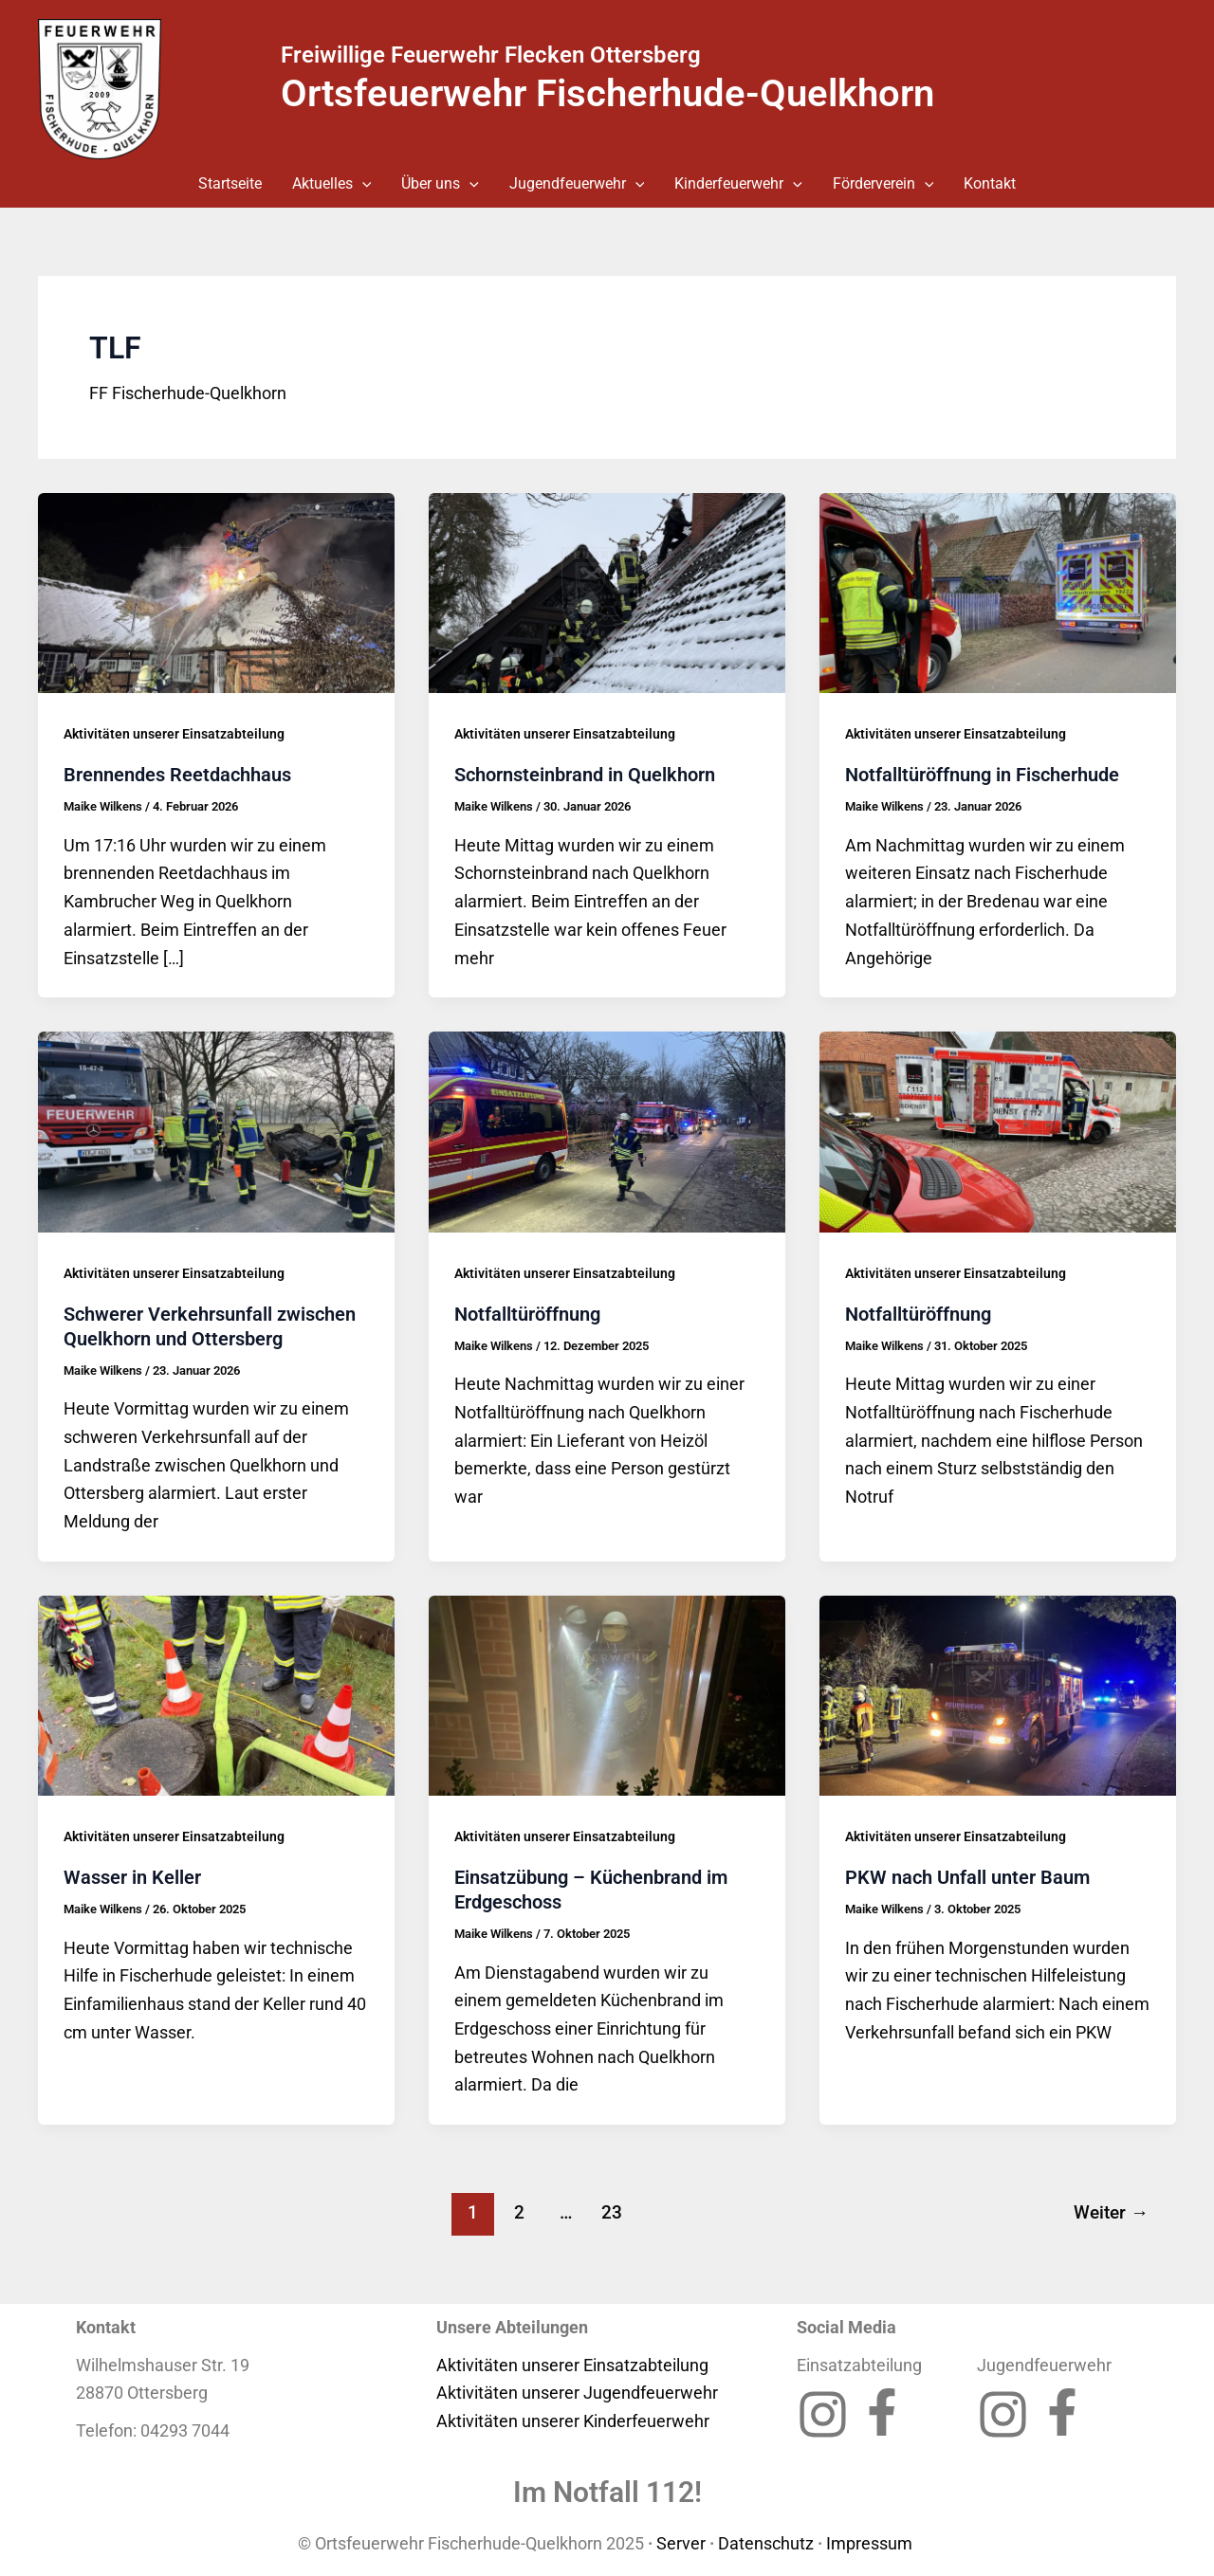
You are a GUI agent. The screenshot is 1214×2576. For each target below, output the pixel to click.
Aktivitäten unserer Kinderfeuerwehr (572, 2421)
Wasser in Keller (132, 1877)
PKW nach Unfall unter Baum (967, 1877)
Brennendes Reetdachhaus (177, 774)
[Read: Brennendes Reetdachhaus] (216, 591)
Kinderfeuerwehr (738, 184)
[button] (362, 184)
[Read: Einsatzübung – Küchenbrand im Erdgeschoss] (607, 1694)
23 (611, 2212)
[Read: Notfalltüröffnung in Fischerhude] (997, 591)
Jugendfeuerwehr (577, 184)
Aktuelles (332, 184)
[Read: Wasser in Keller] (216, 1694)
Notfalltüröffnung (527, 1314)
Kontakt (990, 183)
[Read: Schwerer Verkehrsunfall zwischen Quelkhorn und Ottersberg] (216, 1131)
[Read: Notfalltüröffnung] (607, 1131)
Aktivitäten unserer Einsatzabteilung (174, 733)
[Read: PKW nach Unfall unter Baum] (997, 1694)
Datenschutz (766, 2543)
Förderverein (883, 184)
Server (681, 2543)
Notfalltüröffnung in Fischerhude (982, 774)
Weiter (1111, 2212)
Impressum (871, 2543)
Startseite (230, 183)
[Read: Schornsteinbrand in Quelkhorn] (607, 591)
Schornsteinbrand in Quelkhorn (584, 774)
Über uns (440, 184)
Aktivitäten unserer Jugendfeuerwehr (577, 2392)
